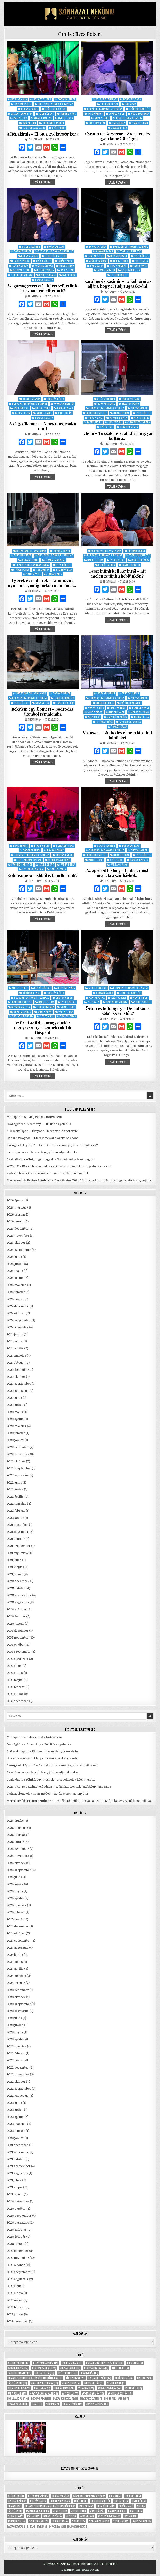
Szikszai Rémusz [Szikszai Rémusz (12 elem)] (116, 2398)
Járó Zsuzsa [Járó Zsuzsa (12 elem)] (75, 2378)
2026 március (16, 1207)
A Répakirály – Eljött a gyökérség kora (42, 134)
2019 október (16, 1644)
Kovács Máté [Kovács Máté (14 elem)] (124, 2378)
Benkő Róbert (42, 988)
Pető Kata (93, 1002)
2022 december (18, 1447)
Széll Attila (33, 574)
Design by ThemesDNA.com (80, 2569)
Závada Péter (119, 127)
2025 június (15, 1264)
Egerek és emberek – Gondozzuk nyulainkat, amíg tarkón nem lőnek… (42, 583)
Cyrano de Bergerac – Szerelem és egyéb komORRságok (117, 136)
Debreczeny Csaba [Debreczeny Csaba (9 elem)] (96, 2368)
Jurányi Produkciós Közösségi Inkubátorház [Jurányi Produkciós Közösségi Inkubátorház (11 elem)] (35, 2378)
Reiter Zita (141, 260)
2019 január (15, 1694)
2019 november (18, 1637)
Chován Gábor (29, 109)
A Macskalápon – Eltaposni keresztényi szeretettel (43, 1131)
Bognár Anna (19, 99)
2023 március (16, 1426)
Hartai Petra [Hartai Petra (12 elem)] (44, 2373)
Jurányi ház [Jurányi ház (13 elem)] (89, 2373)
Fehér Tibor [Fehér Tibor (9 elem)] (120, 2368)
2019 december (17, 1630)
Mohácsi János (22, 1011)
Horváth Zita (96, 707)
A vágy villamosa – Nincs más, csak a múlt (42, 426)
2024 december (18, 1306)
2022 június (15, 1489)
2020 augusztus (18, 1602)
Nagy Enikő (94, 717)
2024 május (15, 1341)
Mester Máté (116, 712)
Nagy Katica (42, 703)
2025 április (15, 1277)
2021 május (14, 1567)
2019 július (14, 1665)
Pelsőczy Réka (97, 123)
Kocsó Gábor (20, 265)
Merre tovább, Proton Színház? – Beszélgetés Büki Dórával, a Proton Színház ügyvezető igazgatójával (79, 1180)
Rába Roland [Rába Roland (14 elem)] (17, 2393)
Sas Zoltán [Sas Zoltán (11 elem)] (70, 2393)
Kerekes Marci (140, 707)
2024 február (16, 1362)
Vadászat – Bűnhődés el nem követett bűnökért (117, 735)
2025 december (18, 1228)
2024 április (15, 1348)
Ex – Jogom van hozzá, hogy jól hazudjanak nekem (43, 1152)
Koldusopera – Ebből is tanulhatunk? (42, 875)
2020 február (16, 1616)
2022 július (14, 1482)
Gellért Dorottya (21, 113)
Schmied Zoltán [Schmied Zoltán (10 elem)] (93, 2393)
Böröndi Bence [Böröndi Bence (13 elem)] (18, 2368)
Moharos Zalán (140, 712)
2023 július (14, 1397)
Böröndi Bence (66, 99)
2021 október (16, 1539)
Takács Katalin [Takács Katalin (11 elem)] (18, 2404)
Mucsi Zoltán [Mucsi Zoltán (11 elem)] (93, 2383)
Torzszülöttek (131, 270)
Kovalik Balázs (42, 118)
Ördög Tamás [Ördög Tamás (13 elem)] (72, 2404)
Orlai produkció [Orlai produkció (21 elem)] (19, 2388)
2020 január (15, 1623)
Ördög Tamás (65, 408)
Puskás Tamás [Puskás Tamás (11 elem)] (64, 2388)
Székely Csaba (47, 275)
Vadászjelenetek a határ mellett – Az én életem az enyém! (47, 1173)
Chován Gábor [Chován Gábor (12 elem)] (70, 2368)
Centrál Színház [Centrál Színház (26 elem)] (44, 2368)
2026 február (16, 1214)
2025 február (16, 1292)
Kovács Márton (20, 1007)
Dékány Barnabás (55, 560)
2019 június (15, 1672)
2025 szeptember (19, 1249)
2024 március (16, 1355)
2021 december (17, 1524)
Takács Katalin (44, 279)
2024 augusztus (17, 1327)
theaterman (35, 139)
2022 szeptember (19, 1468)
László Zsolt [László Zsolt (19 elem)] (17, 2383)
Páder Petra (22, 413)
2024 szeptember (19, 1320)
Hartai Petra (22, 260)
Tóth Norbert (119, 275)
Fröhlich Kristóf (55, 109)
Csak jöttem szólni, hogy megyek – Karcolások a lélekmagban (51, 1159)
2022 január (15, 1517)
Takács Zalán (140, 123)
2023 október (16, 1376)
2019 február (16, 1687)
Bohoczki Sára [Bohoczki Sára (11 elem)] (72, 2363)
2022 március (16, 1503)
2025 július (14, 1256)
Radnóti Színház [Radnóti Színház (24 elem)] (109, 2388)
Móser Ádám (45, 1011)
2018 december (17, 1701)
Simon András (118, 265)
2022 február (16, 1510)
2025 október (16, 1242)
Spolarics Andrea (53, 123)
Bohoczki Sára (42, 99)
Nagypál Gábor (22, 270)
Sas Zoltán (29, 123)
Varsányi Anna (119, 864)
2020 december (18, 1581)
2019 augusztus (17, 1658)
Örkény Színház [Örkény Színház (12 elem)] (97, 2404)
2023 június (15, 1404)
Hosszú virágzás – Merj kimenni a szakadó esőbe (42, 1138)
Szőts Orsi (58, 127)
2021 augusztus (17, 1553)
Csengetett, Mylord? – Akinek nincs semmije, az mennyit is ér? (52, 1145)
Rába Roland (44, 413)
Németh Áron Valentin (129, 118)
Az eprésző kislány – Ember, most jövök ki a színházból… (117, 873)
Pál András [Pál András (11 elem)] (86, 2388)
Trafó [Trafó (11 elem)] (37, 2404)
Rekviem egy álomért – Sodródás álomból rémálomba (42, 711)
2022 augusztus (18, 1475)
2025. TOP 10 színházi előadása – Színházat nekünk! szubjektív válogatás (59, 1166)
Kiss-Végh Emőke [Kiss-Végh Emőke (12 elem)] (99, 2378)
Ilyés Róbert (46, 113)
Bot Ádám (130, 104)
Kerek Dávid (20, 118)
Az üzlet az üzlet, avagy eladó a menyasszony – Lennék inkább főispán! (42, 1027)
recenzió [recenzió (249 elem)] (133, 2388)
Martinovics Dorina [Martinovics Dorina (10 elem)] (44, 2383)
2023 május (15, 1412)
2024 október (16, 1313)
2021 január (15, 1574)
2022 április (15, 1496)
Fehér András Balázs (29, 859)
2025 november (18, 1235)
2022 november (18, 1454)
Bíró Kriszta (42, 845)
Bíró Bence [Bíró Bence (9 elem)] (135, 2363)
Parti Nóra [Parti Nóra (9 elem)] (42, 2388)
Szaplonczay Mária (34, 127)
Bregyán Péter (22, 104)
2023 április (15, 1419)
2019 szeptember (19, 1651)
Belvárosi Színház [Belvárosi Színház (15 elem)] (45, 2363)
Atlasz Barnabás (106, 99)
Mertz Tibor (65, 118)
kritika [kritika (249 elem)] (144, 2378)
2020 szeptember (19, 1595)
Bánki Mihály (20, 845)
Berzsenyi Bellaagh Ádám (31, 550)
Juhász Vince (68, 113)
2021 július (14, 1560)
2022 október (16, 1461)
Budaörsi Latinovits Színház (55, 104)
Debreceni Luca (105, 703)
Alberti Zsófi (20, 988)
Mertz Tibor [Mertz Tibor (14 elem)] (71, 2383)
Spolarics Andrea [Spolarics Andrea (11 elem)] (65, 2398)
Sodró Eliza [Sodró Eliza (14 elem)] (41, 2398)
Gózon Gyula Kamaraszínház (32, 565)
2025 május (15, 1271)
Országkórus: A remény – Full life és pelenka (39, 1124)
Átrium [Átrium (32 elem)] (52, 2404)
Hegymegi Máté (118, 256)
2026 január (15, 1221)
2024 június (15, 1334)
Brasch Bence (55, 850)
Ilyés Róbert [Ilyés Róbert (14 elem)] (67, 2373)
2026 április (15, 1200)
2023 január (15, 1440)
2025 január (15, 1299)
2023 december (18, 1369)
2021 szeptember (18, 1545)
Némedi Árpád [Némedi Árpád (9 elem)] (116, 2383)
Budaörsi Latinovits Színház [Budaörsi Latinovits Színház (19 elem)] (104, 2363)
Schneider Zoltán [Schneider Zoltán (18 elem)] (120, 2393)
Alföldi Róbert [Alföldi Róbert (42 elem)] (18, 2363)
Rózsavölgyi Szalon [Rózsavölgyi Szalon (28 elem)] (44, 2393)
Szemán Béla (54, 574)
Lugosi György (45, 1007)
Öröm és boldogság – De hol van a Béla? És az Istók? (117, 1011)
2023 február (16, 1433)
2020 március (17, 1609)
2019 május (15, 1680)
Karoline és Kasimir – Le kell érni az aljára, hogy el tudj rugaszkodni (117, 283)
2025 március (16, 1285)
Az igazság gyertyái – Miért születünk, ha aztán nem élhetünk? (42, 288)
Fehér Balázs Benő (59, 859)
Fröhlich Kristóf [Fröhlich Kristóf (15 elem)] (19, 2373)
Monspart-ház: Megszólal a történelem (34, 1117)
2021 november (18, 1531)
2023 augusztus (18, 1390)
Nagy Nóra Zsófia (117, 717)
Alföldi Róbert (31, 246)
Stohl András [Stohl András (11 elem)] (91, 2398)
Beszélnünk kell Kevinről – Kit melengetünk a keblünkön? (117, 573)
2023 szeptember (19, 1383)
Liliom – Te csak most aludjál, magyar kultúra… (117, 435)
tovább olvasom (43, 182)
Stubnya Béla (64, 569)
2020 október (16, 1588)
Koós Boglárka (140, 113)
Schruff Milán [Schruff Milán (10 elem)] (18, 2398)
